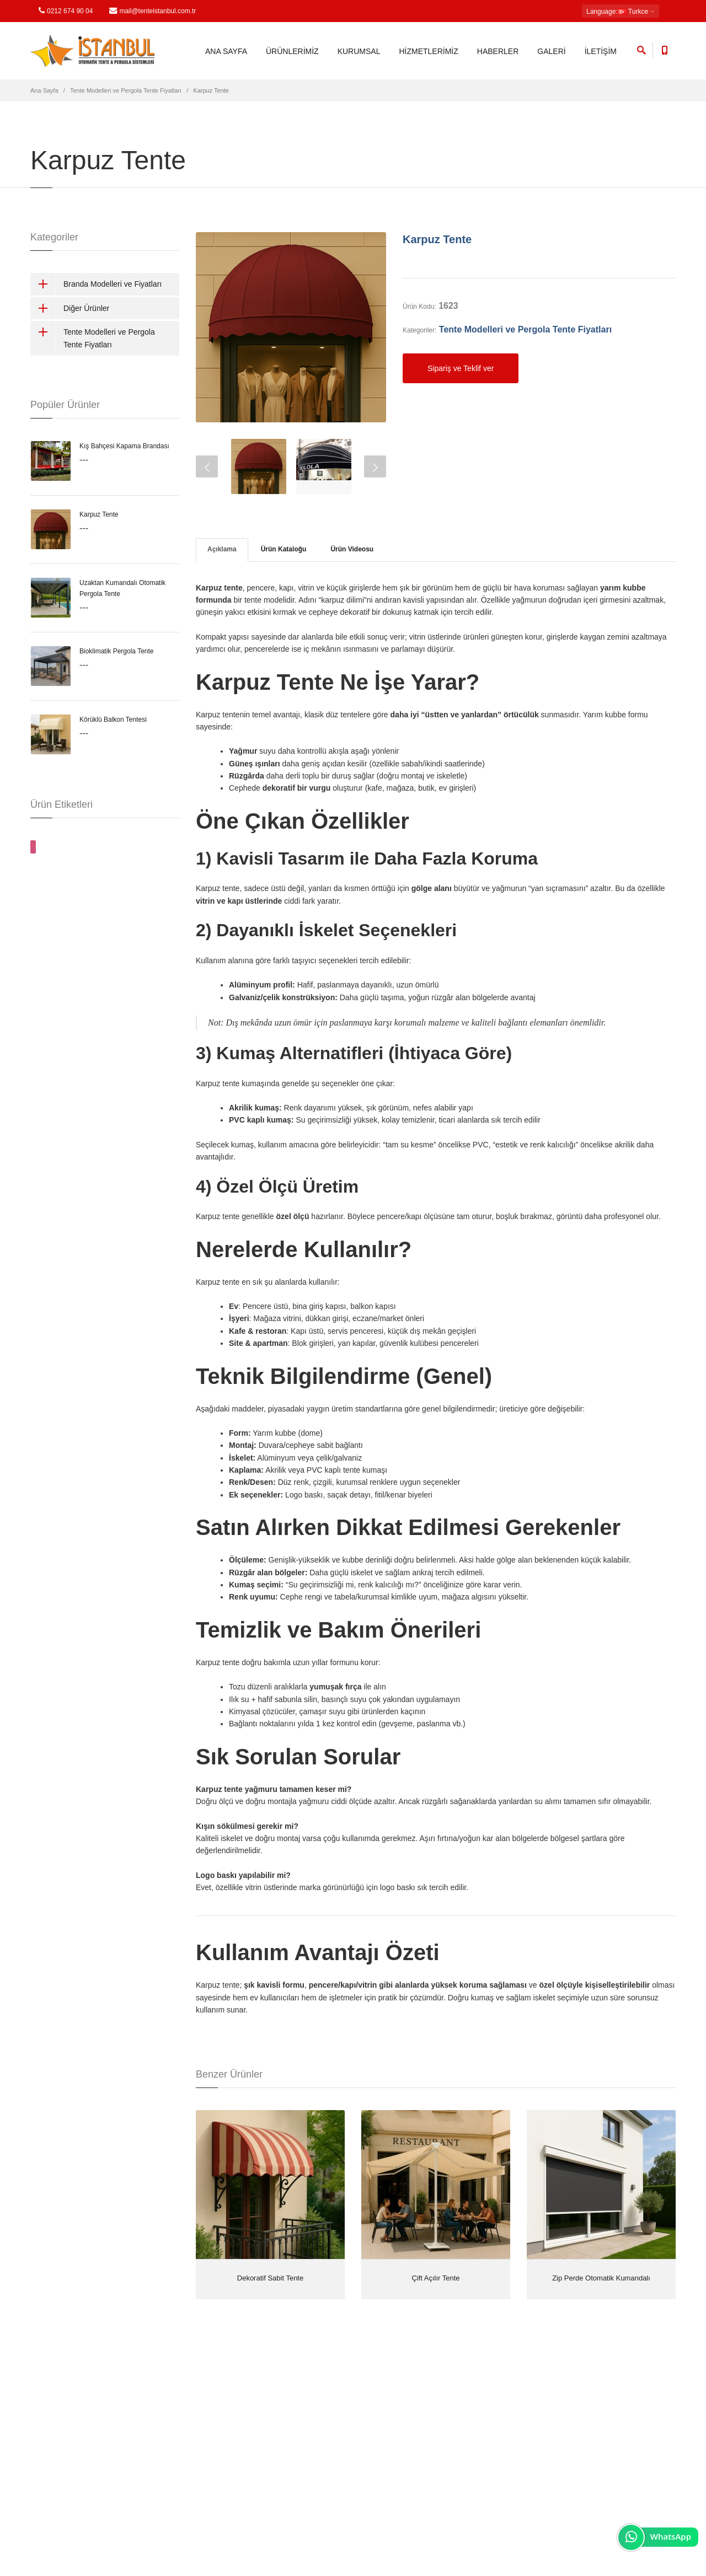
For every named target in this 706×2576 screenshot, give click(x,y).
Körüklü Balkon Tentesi (113, 719)
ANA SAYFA (226, 51)
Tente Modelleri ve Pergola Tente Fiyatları (125, 90)
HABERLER (497, 51)
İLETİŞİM (601, 51)
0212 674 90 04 (66, 11)
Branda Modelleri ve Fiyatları (96, 284)
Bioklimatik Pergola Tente (116, 651)
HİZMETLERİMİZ (428, 51)
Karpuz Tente (437, 239)
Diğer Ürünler (69, 308)
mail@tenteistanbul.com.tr (152, 11)
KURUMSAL (359, 51)
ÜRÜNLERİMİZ (292, 51)
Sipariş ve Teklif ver (460, 368)
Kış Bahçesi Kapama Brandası (124, 446)
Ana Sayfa (44, 90)
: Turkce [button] (620, 11)
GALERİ (551, 51)
